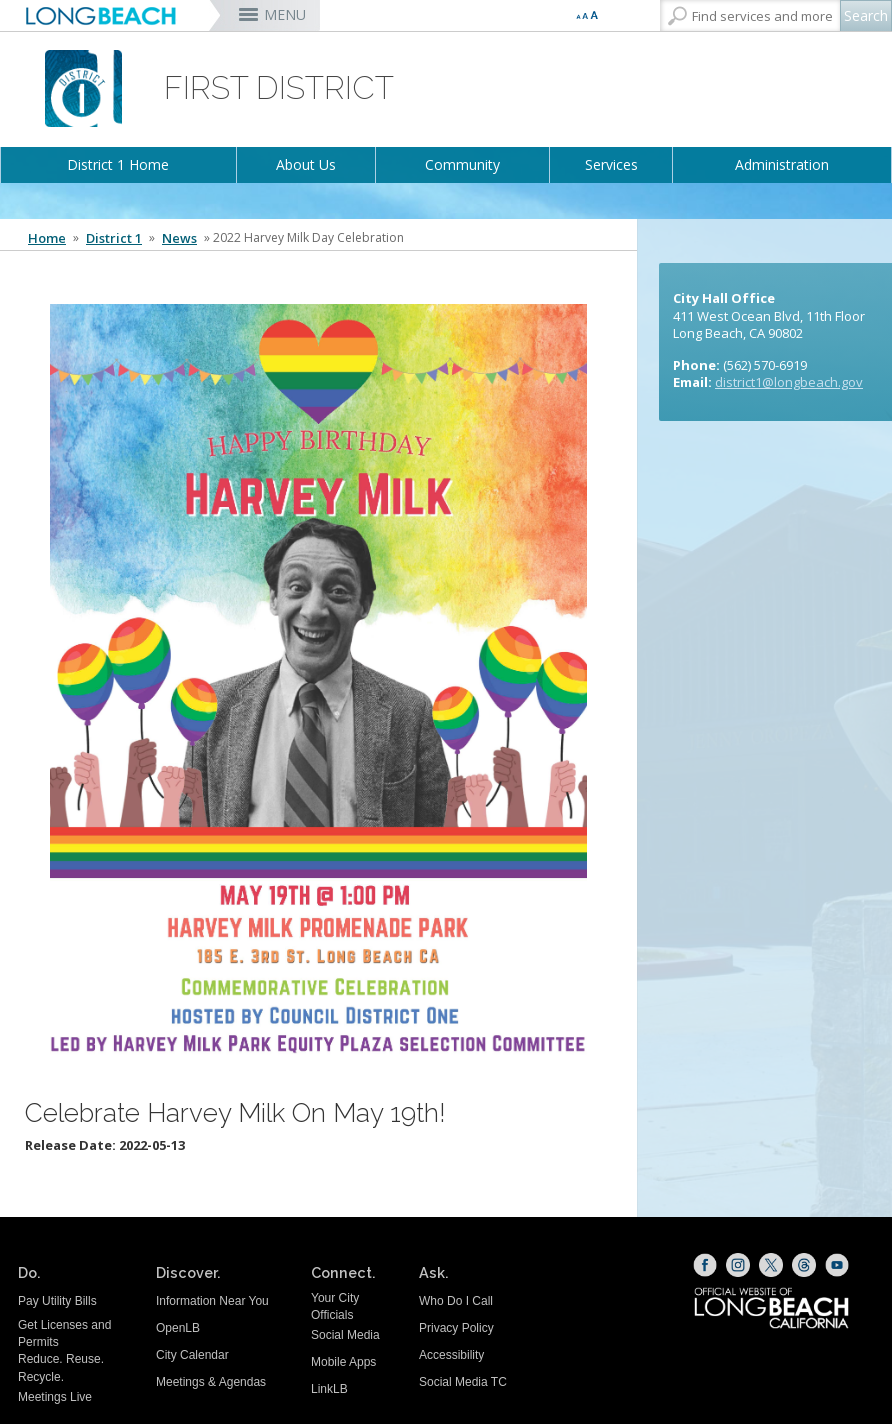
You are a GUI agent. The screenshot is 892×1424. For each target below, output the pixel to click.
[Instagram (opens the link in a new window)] (738, 1265)
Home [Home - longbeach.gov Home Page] (47, 238)
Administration (782, 164)
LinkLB (329, 1389)
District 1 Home (118, 164)
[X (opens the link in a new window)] (771, 1265)
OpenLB (178, 1328)
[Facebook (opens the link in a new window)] (705, 1265)
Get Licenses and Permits (64, 1333)
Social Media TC (463, 1382)
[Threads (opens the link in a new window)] (804, 1265)
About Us (306, 164)
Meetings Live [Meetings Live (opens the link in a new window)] (55, 1397)
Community (462, 164)
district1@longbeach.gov (789, 382)
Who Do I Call (456, 1301)
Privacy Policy (456, 1328)
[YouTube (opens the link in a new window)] (837, 1265)
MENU (285, 14)
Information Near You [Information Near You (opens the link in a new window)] (212, 1301)
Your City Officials (335, 1306)
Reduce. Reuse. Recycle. (61, 1367)
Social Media (345, 1335)
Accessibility (451, 1355)
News (179, 238)
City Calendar (192, 1355)
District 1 (114, 238)
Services (611, 164)
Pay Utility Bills (57, 1301)
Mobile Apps (343, 1362)
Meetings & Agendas (211, 1382)
